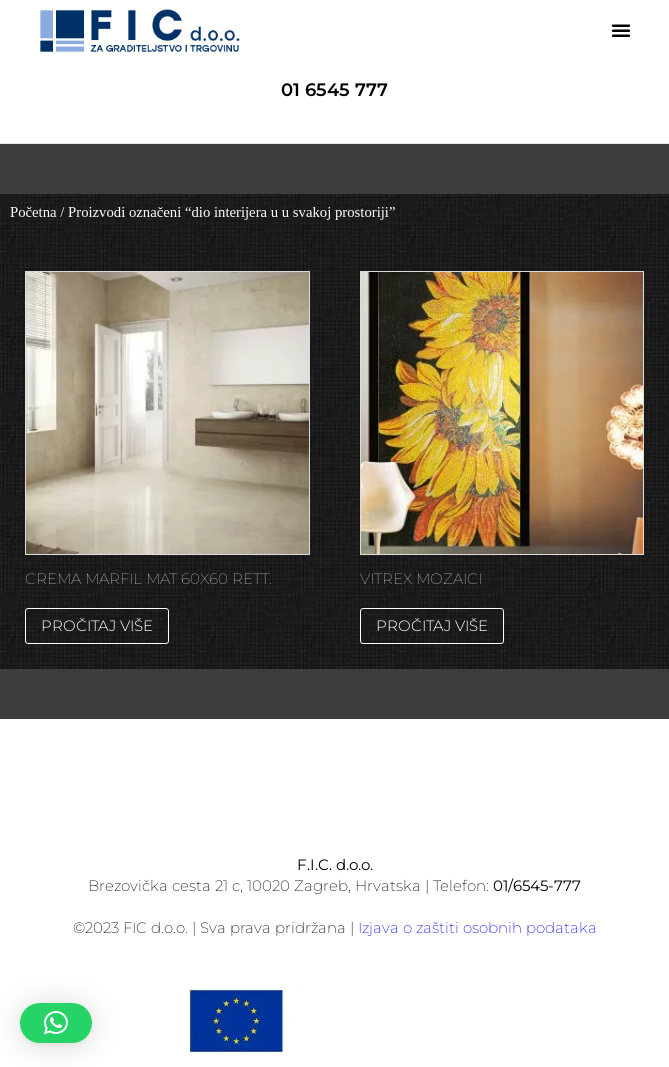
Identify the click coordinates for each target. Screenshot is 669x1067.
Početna (33, 212)
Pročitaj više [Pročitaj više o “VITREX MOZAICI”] (432, 625)
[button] (621, 30)
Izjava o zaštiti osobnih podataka (477, 927)
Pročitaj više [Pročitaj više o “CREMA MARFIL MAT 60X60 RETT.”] (97, 625)
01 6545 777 (334, 90)
